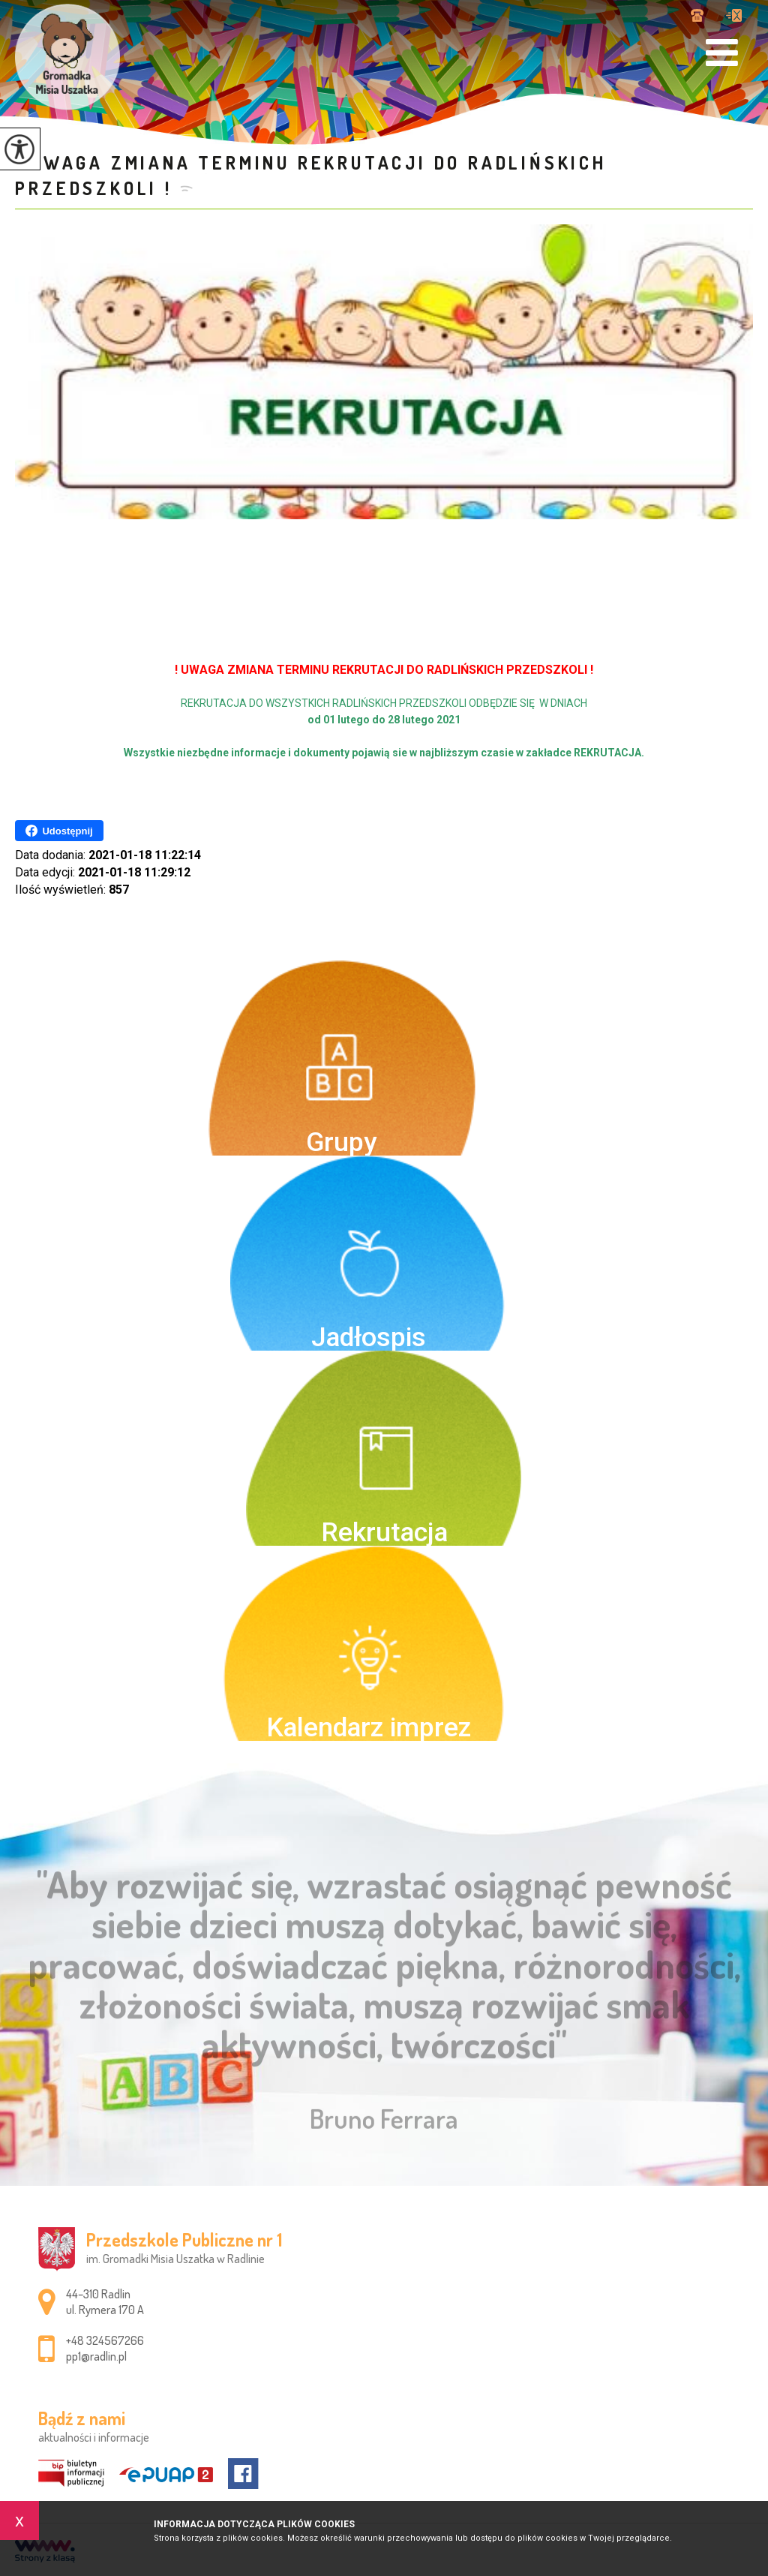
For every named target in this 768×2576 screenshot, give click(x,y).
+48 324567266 (697, 15)
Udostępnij (59, 831)
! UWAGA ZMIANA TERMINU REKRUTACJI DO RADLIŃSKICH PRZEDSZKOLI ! (310, 175)
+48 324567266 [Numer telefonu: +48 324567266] (105, 2340)
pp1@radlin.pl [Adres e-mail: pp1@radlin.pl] (96, 2356)
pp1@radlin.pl (734, 15)
